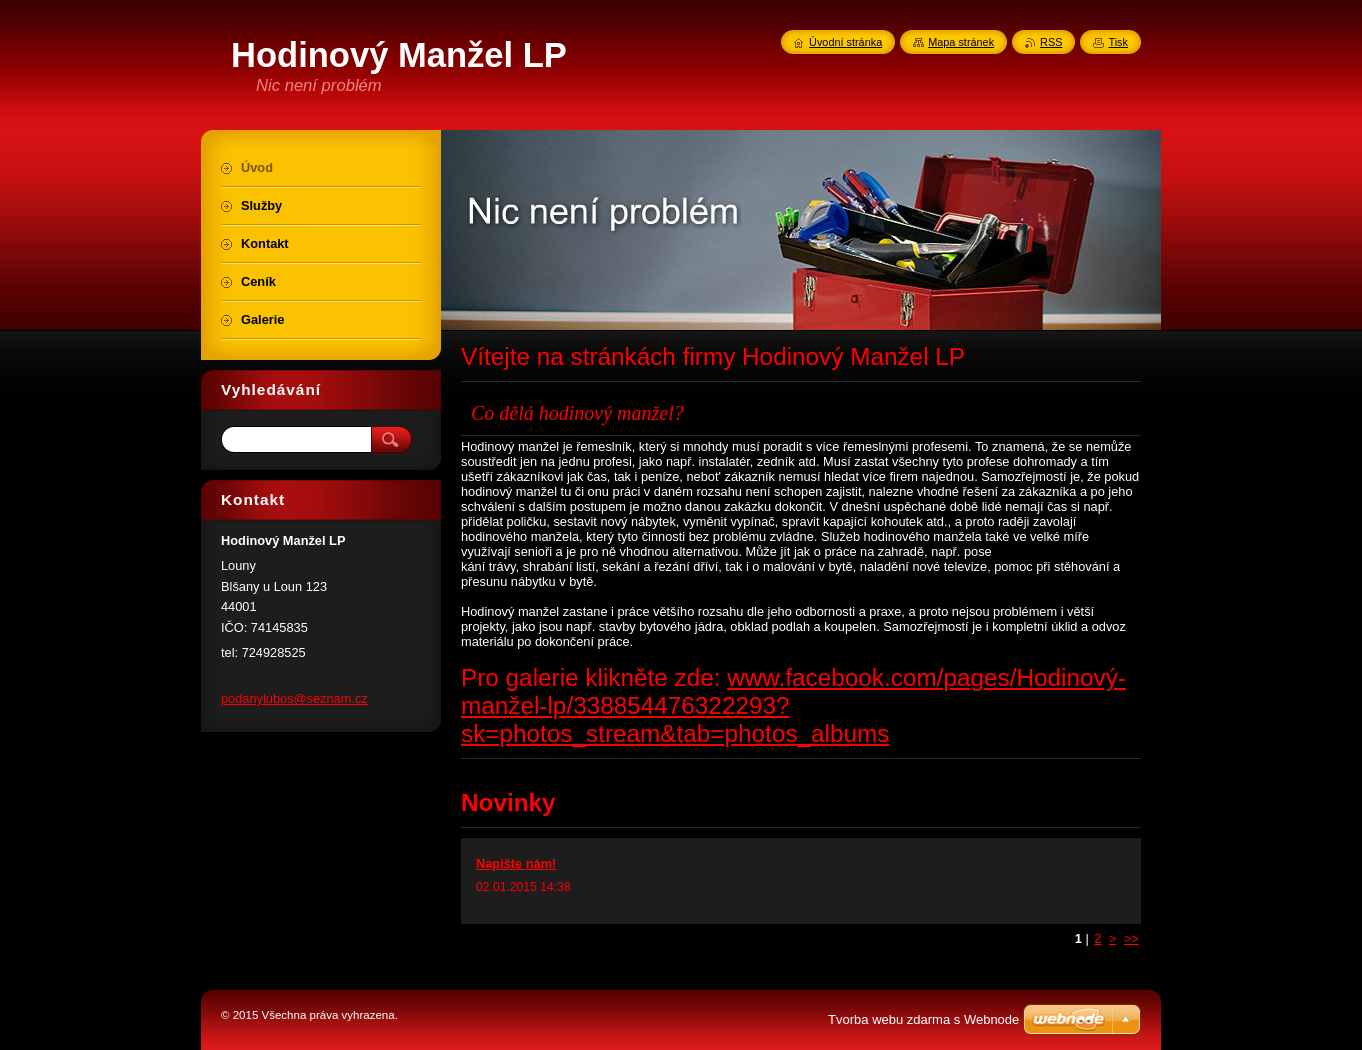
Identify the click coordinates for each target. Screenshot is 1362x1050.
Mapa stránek (961, 42)
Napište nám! (516, 863)
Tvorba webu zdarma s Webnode (923, 1019)
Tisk (1118, 42)
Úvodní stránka (845, 42)
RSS (1051, 42)
